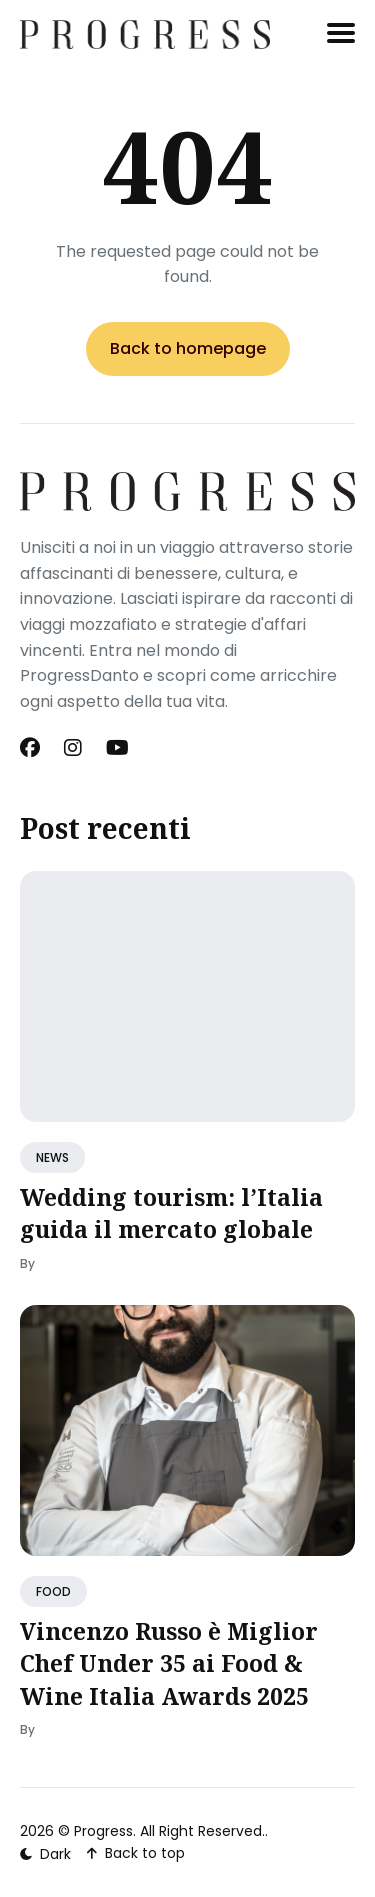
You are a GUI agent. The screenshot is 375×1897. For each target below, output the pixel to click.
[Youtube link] (117, 748)
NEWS (52, 1157)
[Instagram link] (73, 748)
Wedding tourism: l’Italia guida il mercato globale (171, 1213)
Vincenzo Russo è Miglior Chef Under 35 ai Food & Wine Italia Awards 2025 (169, 1663)
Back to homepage (188, 348)
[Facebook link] (32, 748)
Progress (103, 1831)
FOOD (53, 1591)
